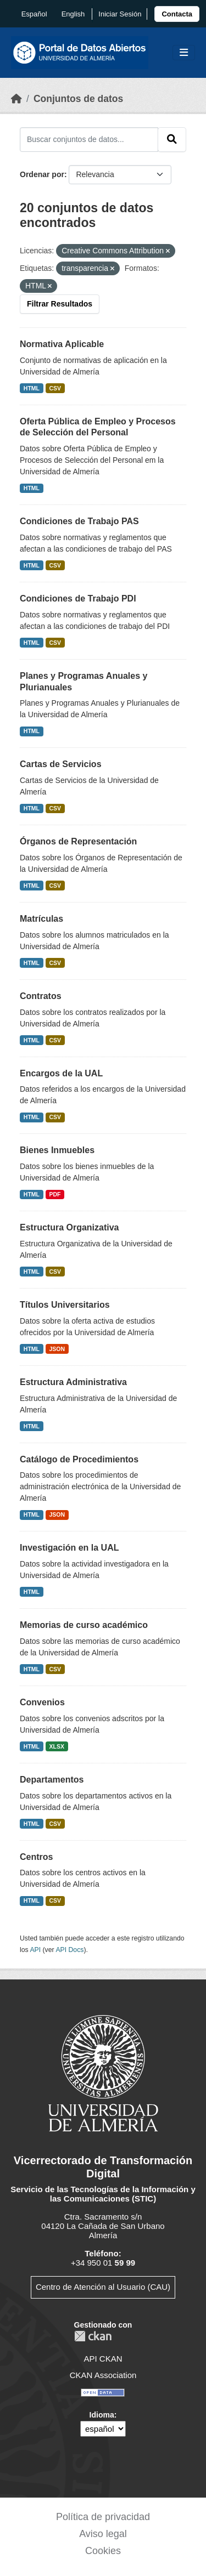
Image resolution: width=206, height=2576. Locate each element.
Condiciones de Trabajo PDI (78, 598)
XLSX (56, 1746)
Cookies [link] (103, 2550)
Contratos (41, 996)
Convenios (42, 1702)
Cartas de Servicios (61, 764)
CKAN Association (103, 2375)
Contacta (177, 14)
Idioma (102, 2414)
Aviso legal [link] (103, 2533)
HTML (32, 388)
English (73, 14)
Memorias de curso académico (84, 1625)
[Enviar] (172, 139)
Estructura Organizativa (69, 1227)
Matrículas (41, 918)
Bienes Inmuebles (57, 1150)
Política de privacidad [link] (103, 2516)
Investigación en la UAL (69, 1547)
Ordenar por (42, 174)
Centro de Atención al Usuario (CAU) (103, 2286)
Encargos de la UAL (61, 1073)
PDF (55, 1194)
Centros (36, 1857)
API (35, 1950)
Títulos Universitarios (65, 1304)
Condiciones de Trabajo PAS (79, 521)
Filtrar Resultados (59, 303)
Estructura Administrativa (73, 1382)
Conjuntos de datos (78, 98)
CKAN (93, 2336)
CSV (55, 388)
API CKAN (102, 2358)
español (34, 14)
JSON (57, 1349)
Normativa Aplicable (62, 344)
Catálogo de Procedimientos (79, 1459)
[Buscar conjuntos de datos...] (89, 139)
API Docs (69, 1950)
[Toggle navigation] (183, 53)
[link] (176, 14)
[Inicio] (16, 98)
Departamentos (51, 1779)
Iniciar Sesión (119, 14)
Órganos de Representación (78, 841)
